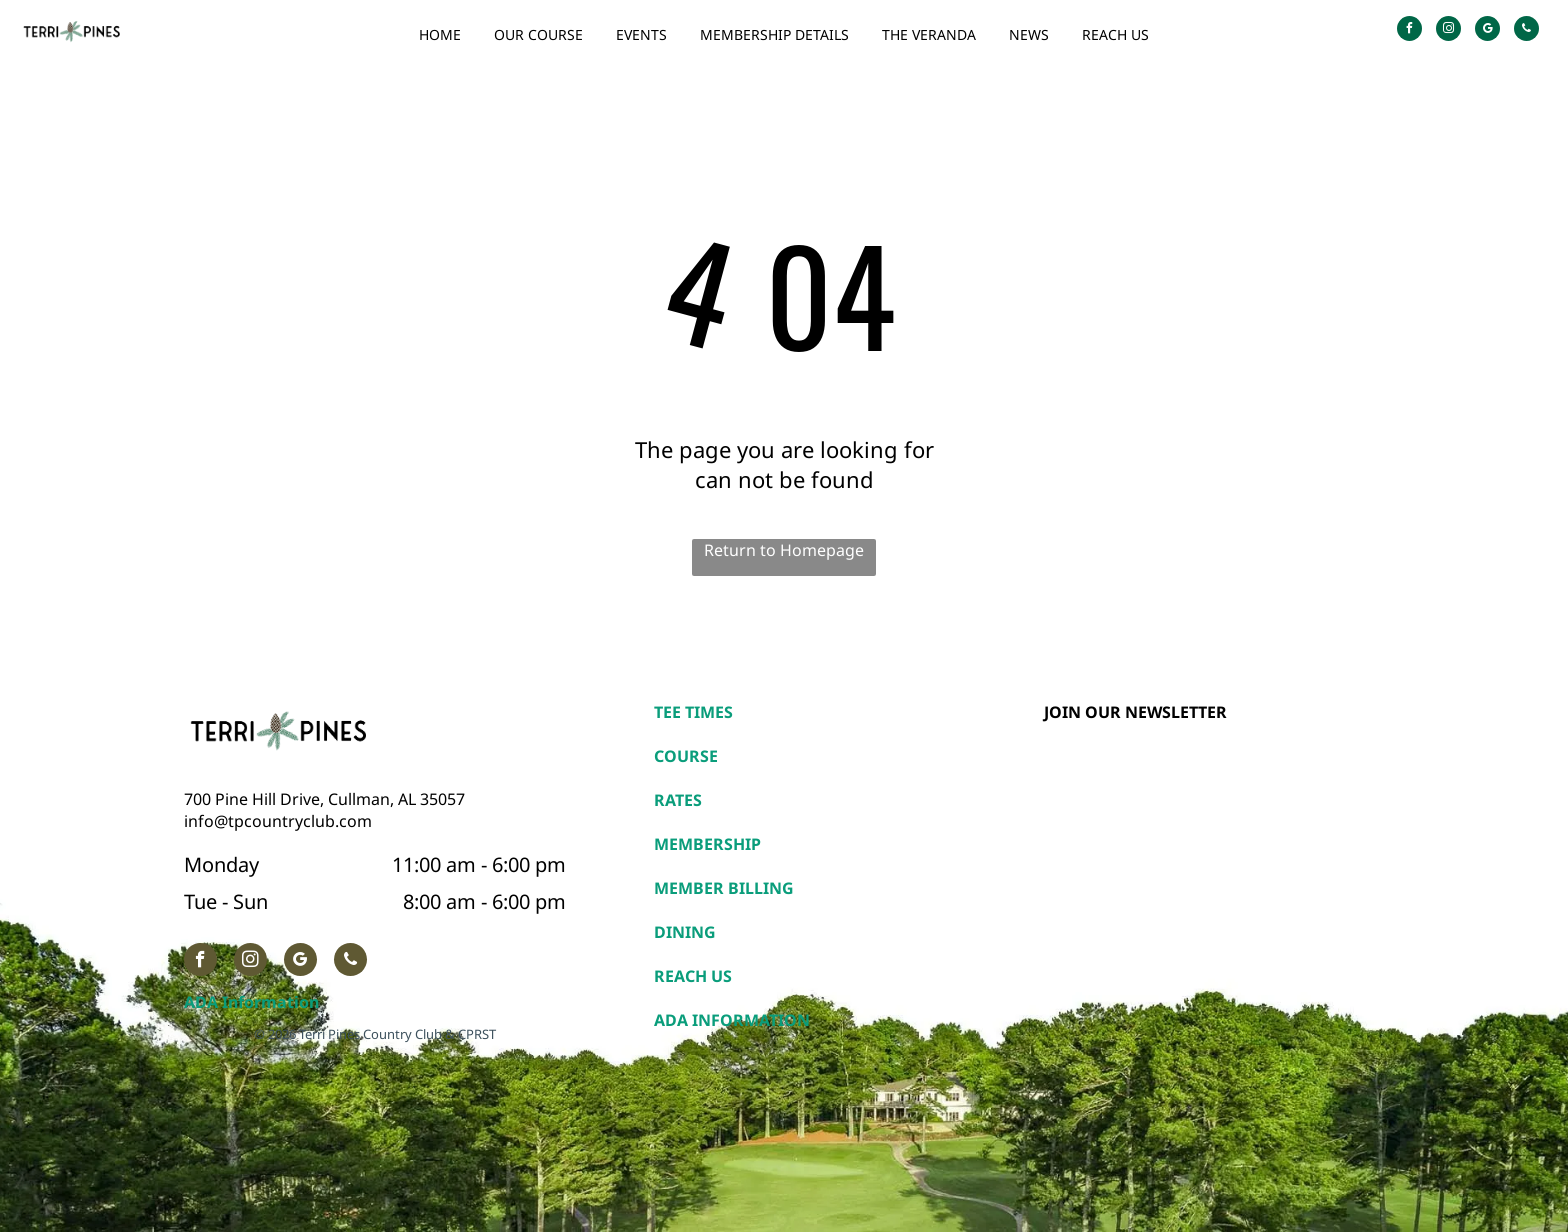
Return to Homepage (784, 550)
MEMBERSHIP (707, 844)
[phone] (1526, 31)
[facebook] (1409, 31)
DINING (685, 932)
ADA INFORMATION (732, 1020)
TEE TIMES (693, 712)
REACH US (693, 976)
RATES (678, 800)
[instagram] (1448, 31)
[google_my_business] (1487, 31)
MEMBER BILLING (724, 888)
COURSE (686, 756)
